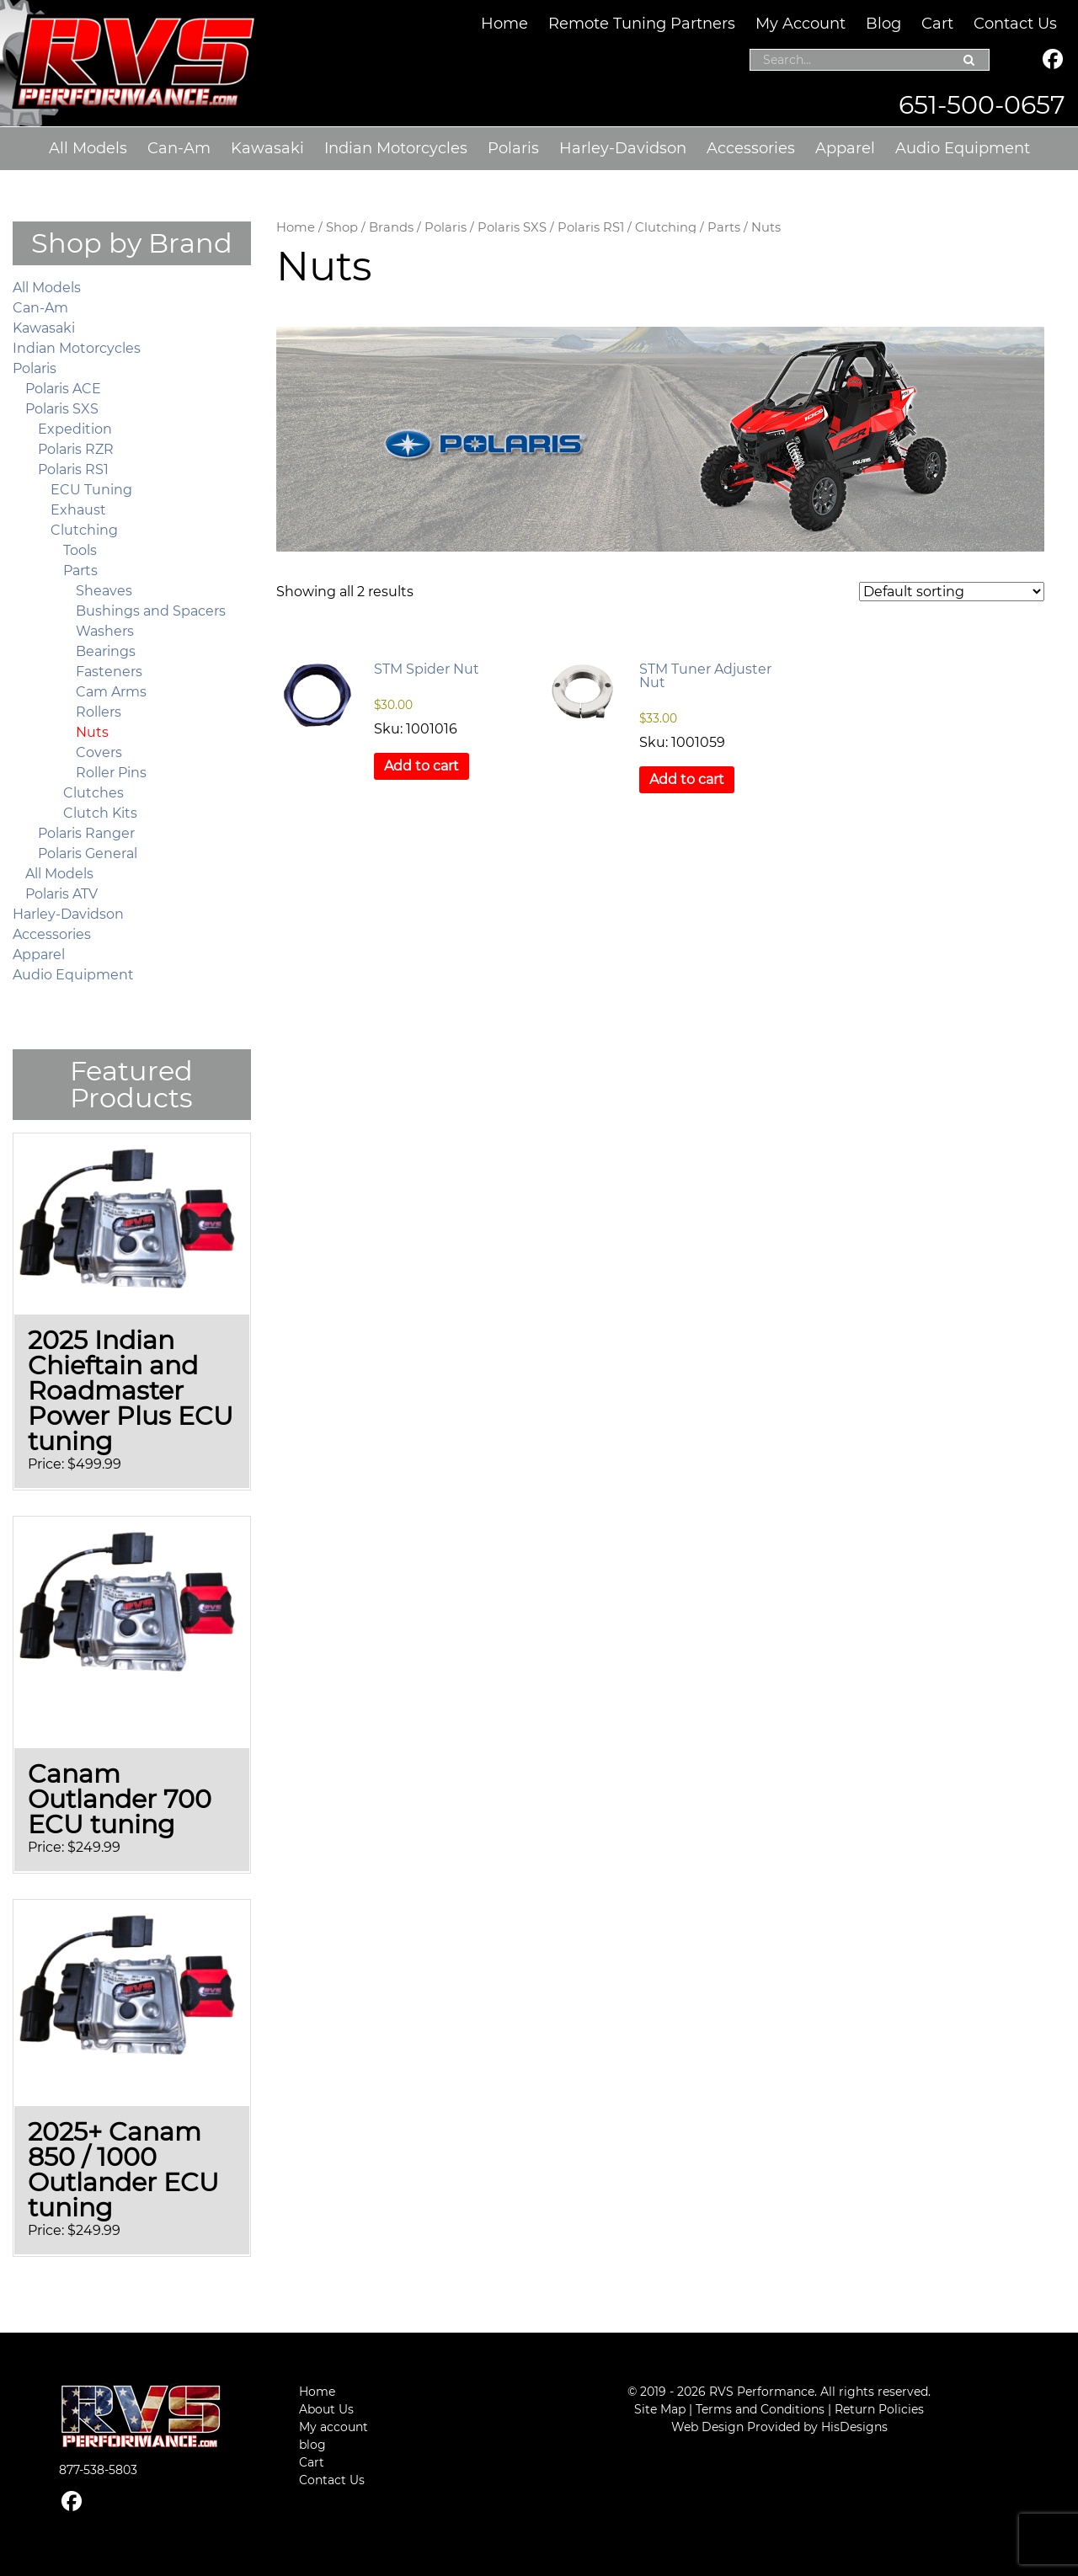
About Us (326, 2409)
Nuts (92, 732)
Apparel (845, 148)
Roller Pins (111, 773)
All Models (88, 148)
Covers (99, 752)
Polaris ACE (63, 389)
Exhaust (78, 510)
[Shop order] (951, 591)
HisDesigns (854, 2427)
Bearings (106, 651)
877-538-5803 (98, 2469)
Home (504, 23)
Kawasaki (267, 148)
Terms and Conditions (760, 2409)
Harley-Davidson (622, 148)
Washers (105, 631)
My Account (800, 23)
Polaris (513, 148)
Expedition (75, 429)
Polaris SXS (512, 227)
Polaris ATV (61, 894)
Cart (937, 23)
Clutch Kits (100, 813)
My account (333, 2427)
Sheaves (104, 591)
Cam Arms (111, 692)
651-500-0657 (982, 104)
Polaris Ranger (86, 833)
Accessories (751, 148)
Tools (80, 550)
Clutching (665, 227)
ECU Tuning (91, 490)
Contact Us (1015, 23)
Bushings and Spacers (151, 611)
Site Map (660, 2409)
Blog (883, 23)
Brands (391, 227)
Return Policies (879, 2409)
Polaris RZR (76, 449)
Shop (342, 227)
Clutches (93, 793)
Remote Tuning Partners (641, 23)
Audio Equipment (962, 148)
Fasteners (109, 672)
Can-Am (179, 148)
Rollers (98, 712)
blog (312, 2444)
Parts (723, 227)
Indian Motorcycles (395, 148)
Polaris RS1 (591, 227)
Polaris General (87, 853)
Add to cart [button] (421, 766)
